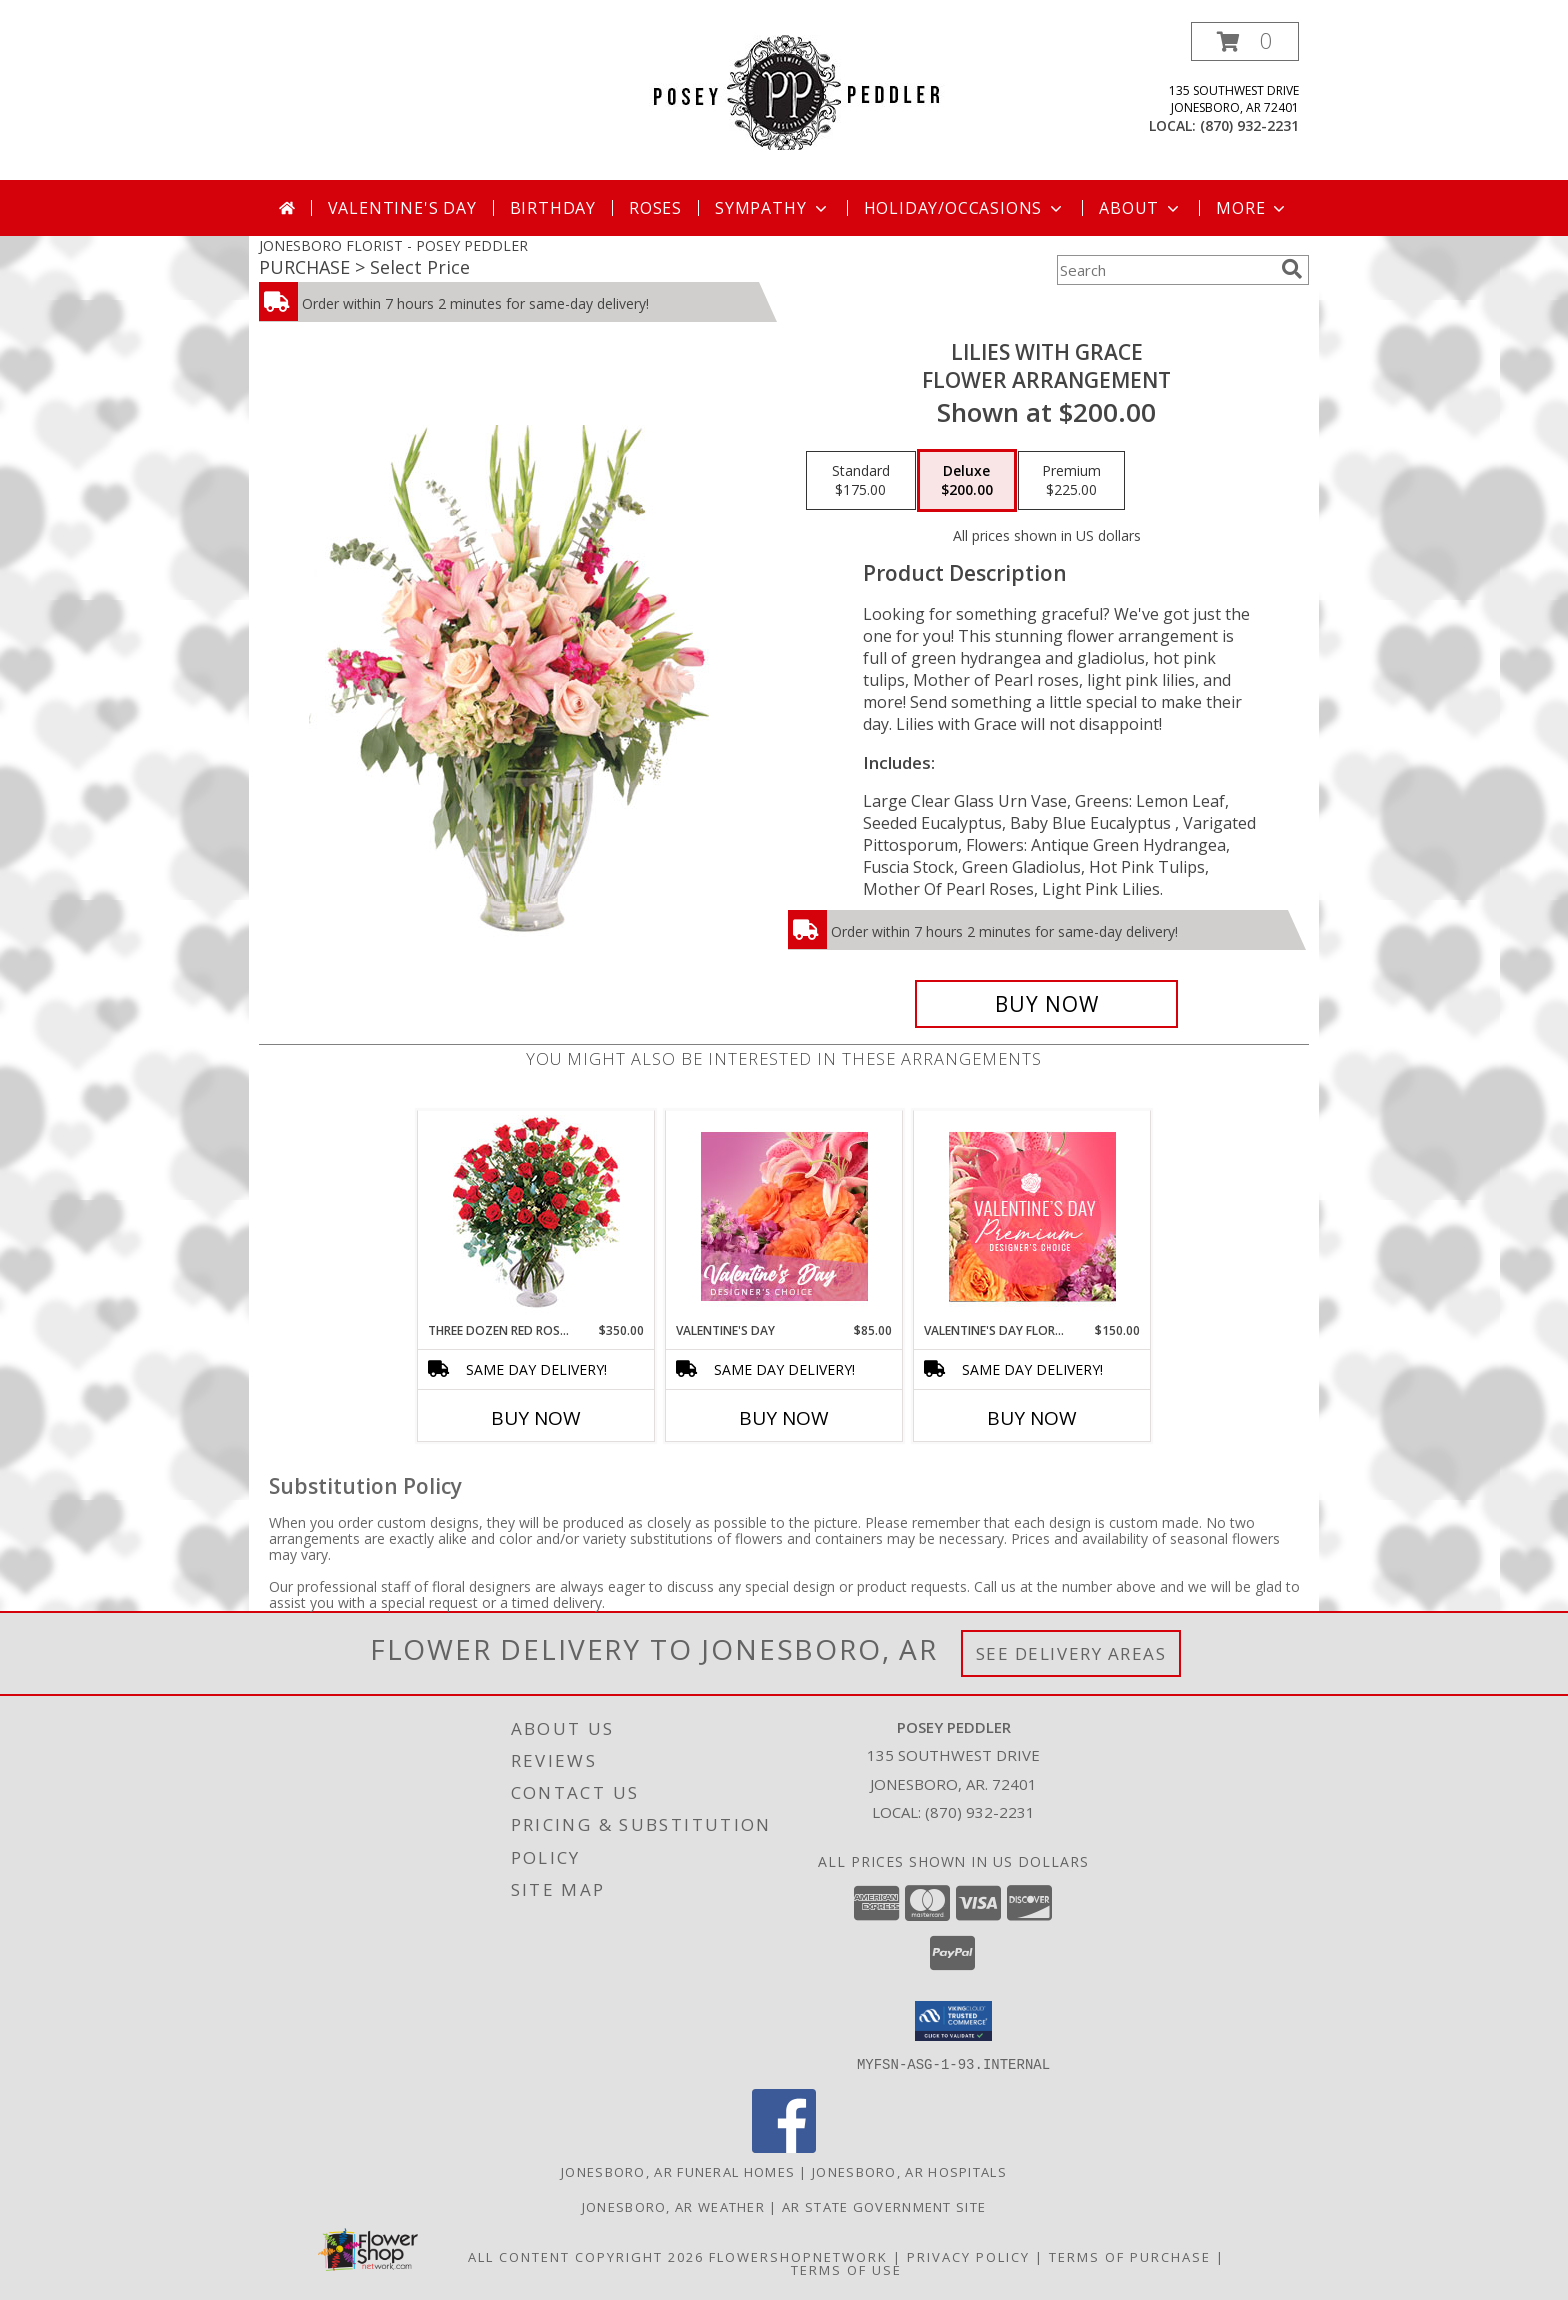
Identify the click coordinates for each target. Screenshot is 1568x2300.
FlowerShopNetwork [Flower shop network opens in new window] (798, 2256)
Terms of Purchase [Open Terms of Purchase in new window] (1130, 2256)
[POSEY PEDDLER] (784, 90)
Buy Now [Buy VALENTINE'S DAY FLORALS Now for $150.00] (1032, 1418)
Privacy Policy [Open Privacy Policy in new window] (968, 2256)
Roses (655, 208)
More (1252, 208)
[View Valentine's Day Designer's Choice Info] (784, 1216)
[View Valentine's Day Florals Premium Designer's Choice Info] (1032, 1216)
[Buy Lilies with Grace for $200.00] (1046, 1004)
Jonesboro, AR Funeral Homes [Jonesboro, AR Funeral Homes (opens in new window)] (678, 2171)
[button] (1245, 41)
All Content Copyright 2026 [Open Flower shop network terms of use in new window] (586, 2256)
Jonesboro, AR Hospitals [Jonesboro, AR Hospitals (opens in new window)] (909, 2171)
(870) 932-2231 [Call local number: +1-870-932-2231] (1249, 125)
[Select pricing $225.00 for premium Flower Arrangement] (1071, 481)
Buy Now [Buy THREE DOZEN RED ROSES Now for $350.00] (536, 1418)
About (1141, 208)
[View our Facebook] (784, 2146)
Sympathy (772, 208)
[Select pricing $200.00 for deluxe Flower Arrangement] (967, 481)
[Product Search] (1165, 270)
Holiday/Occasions (965, 208)
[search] (1292, 269)
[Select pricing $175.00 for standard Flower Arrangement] (861, 481)
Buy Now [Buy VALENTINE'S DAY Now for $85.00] (784, 1418)
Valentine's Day (402, 208)
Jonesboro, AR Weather (673, 2206)
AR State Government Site (884, 2206)
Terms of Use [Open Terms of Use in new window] (846, 2269)
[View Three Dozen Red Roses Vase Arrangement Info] (536, 1216)
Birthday (553, 208)
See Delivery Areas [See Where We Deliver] (1071, 1653)
